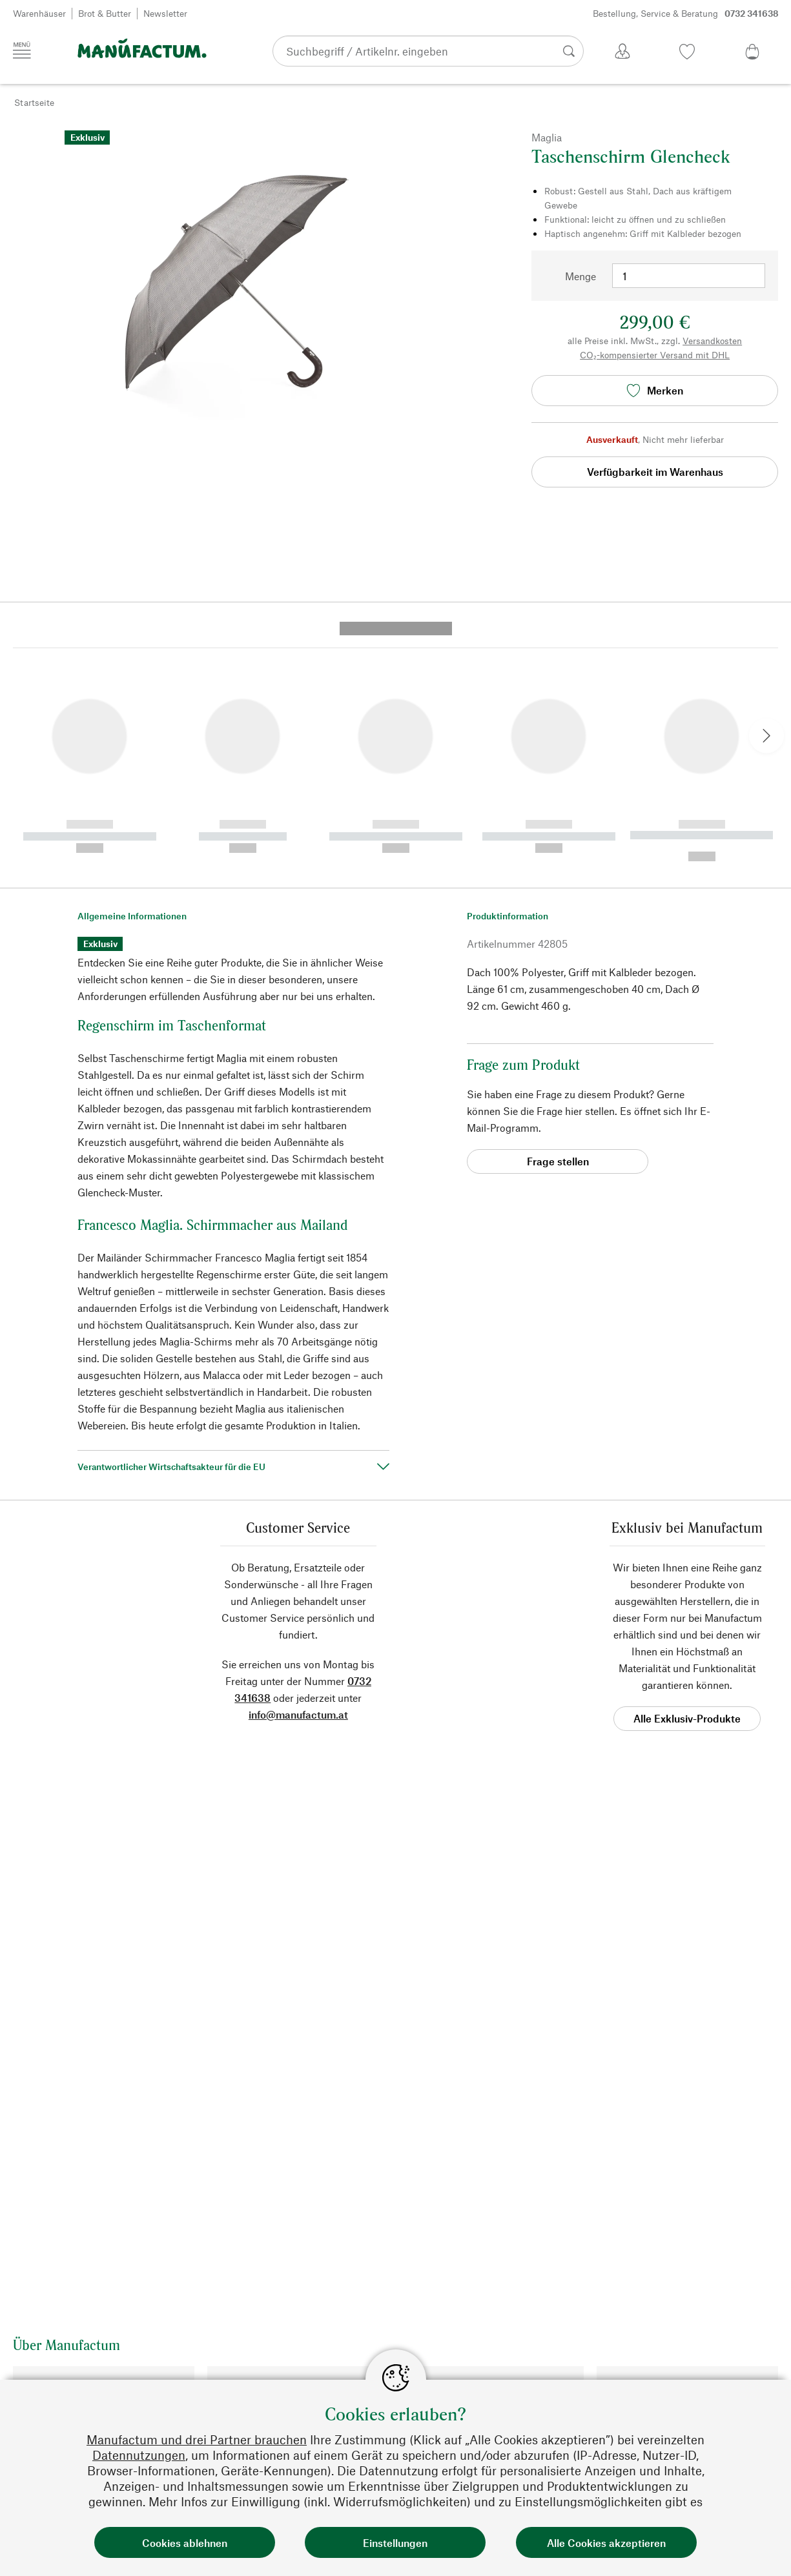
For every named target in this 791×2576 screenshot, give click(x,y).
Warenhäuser (39, 13)
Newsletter (165, 13)
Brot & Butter (104, 13)
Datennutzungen (138, 2455)
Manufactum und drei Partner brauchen (197, 2439)
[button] (21, 468)
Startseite (34, 102)
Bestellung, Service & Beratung (686, 13)
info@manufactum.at (298, 1471)
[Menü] (21, 50)
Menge (580, 276)
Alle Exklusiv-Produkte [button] (687, 1475)
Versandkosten (712, 340)
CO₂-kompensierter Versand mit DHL (655, 354)
